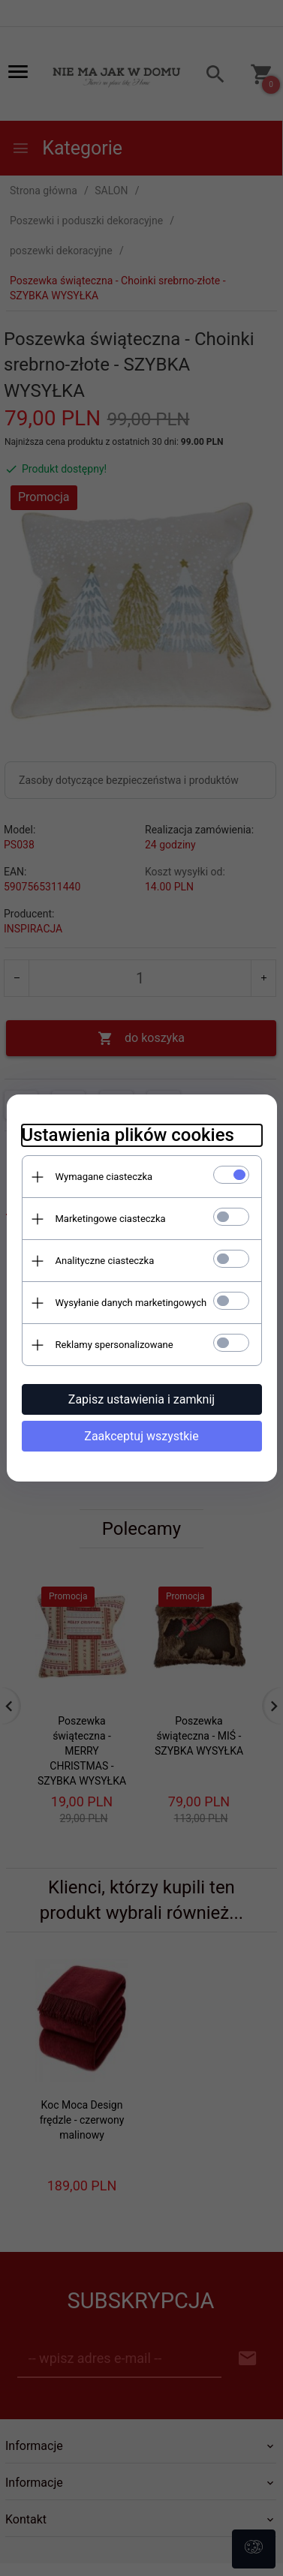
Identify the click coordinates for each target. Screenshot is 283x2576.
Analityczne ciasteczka (105, 1260)
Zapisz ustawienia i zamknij (141, 1399)
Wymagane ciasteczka (104, 1176)
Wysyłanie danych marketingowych (131, 1302)
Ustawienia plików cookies (128, 1134)
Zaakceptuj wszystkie (141, 1436)
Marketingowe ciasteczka (111, 1218)
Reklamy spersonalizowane (114, 1344)
